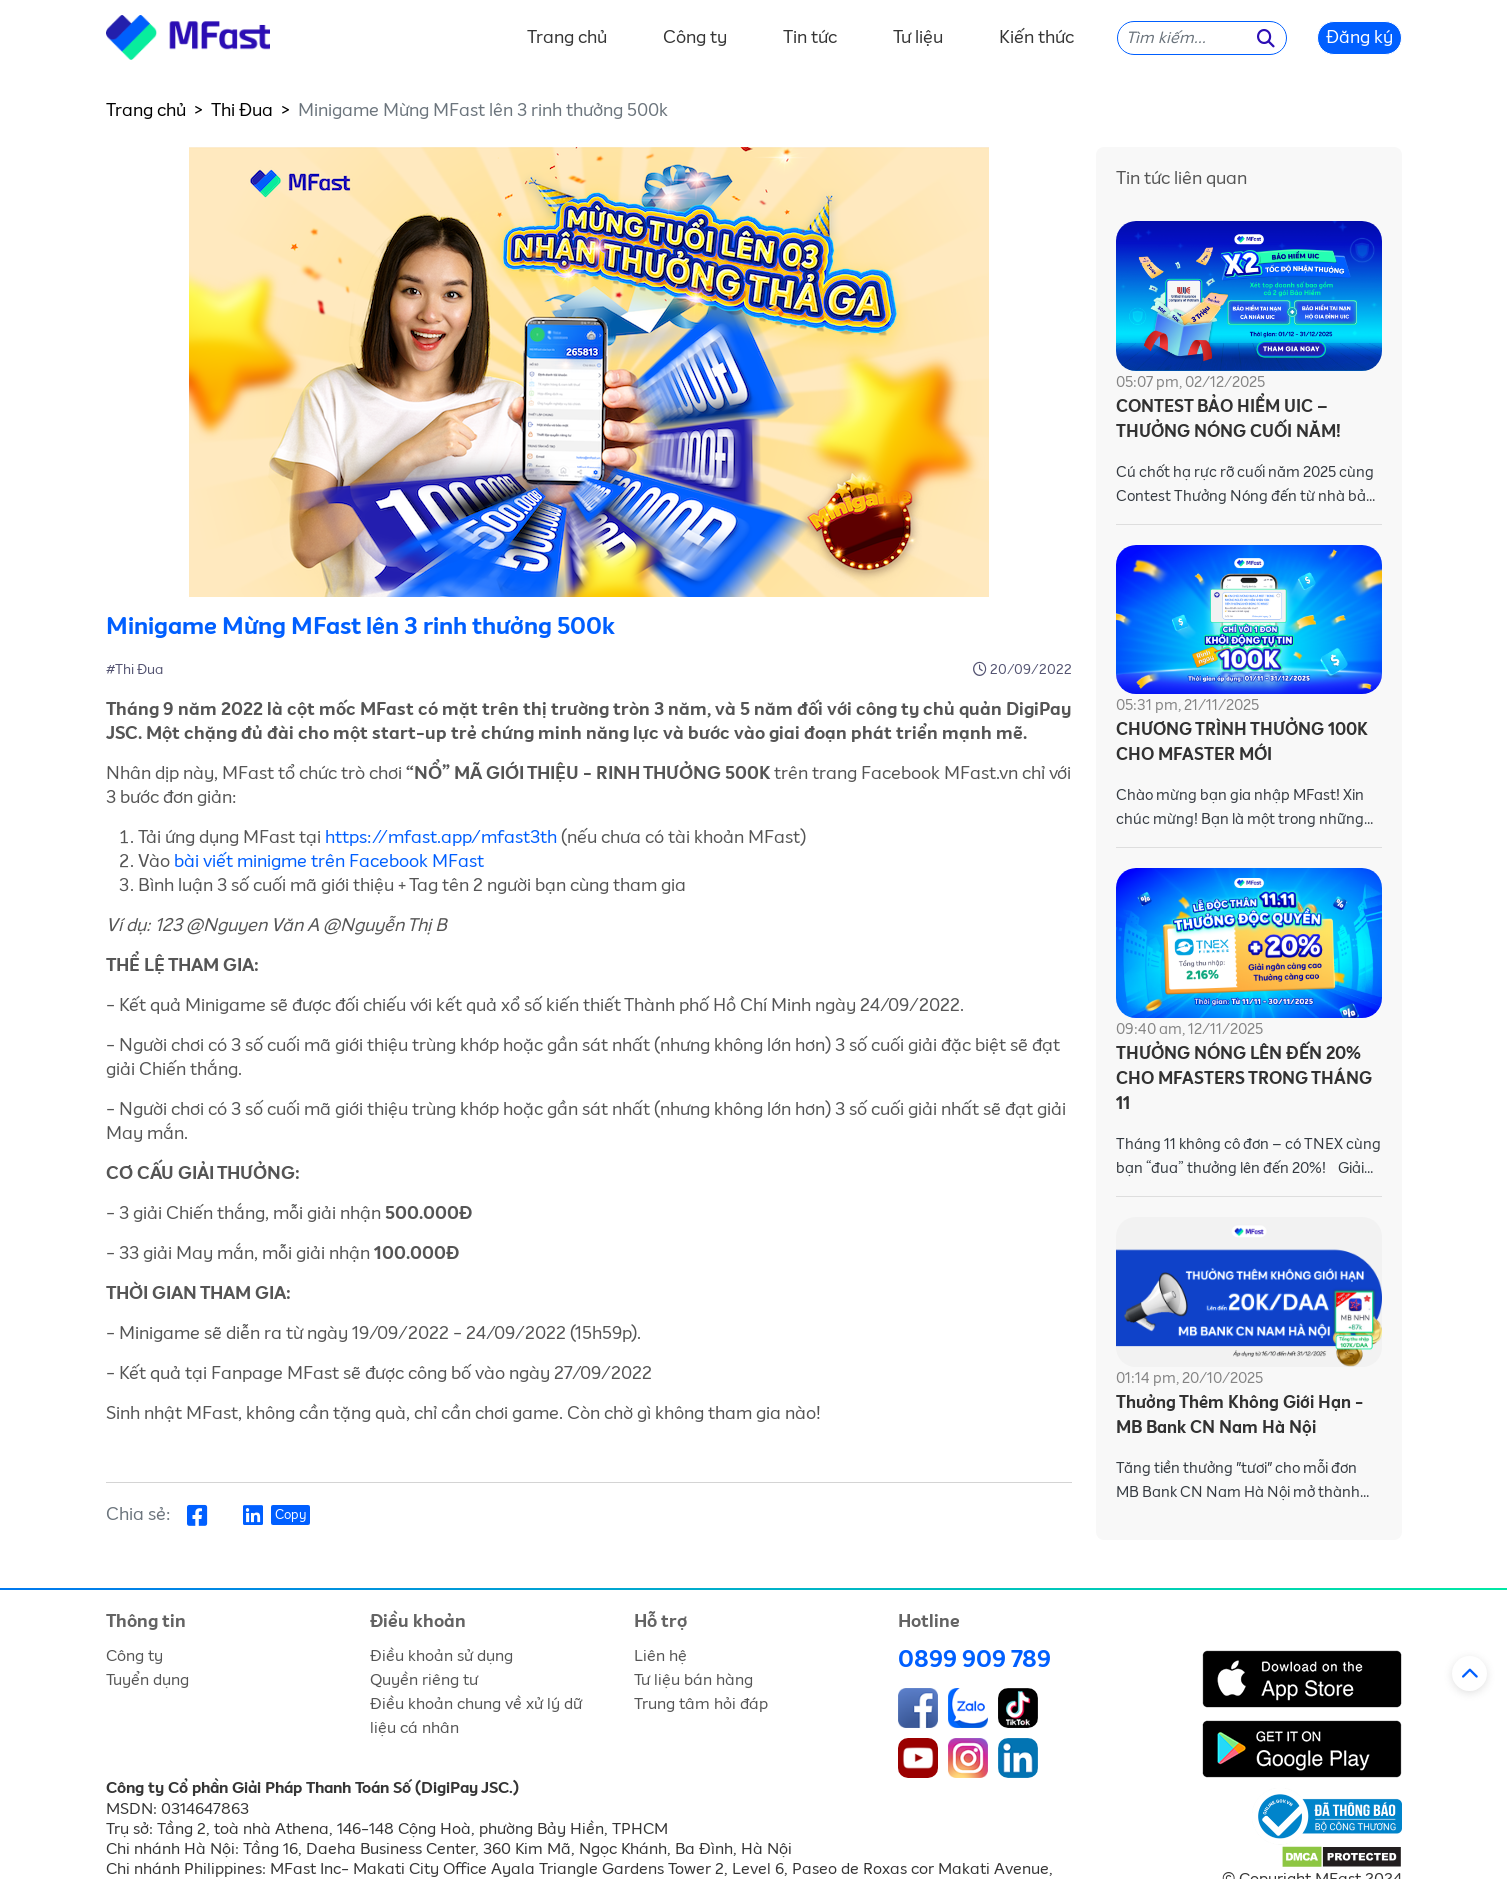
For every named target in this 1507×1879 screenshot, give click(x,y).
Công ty (695, 38)
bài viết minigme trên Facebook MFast (329, 862)
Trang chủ (567, 38)
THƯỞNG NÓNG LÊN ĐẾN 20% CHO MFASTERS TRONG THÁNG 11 (1244, 1079)
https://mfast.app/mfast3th (441, 838)
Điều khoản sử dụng (441, 1656)
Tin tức (810, 38)
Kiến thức (1036, 38)
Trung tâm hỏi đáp (701, 1704)
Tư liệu (918, 38)
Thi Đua (242, 111)
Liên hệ (660, 1656)
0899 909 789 (974, 1660)
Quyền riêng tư (424, 1680)
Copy (290, 1515)
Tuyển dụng (147, 1680)
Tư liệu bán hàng (693, 1680)
